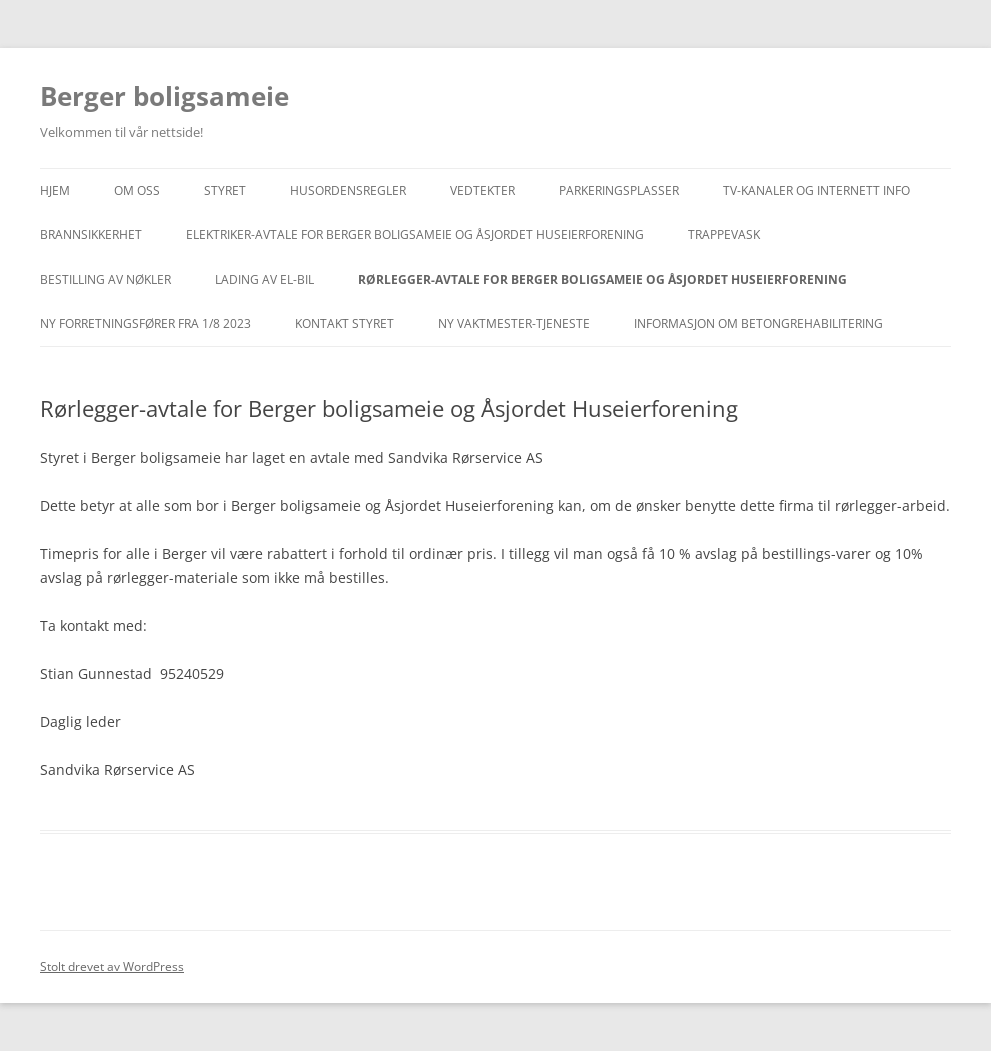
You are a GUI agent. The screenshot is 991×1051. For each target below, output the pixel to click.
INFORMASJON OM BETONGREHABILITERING (758, 323)
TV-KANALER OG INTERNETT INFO (816, 190)
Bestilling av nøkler (105, 279)
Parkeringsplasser (619, 190)
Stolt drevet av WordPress (112, 966)
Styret (225, 190)
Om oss (137, 190)
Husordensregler (348, 190)
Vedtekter (482, 190)
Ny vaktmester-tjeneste (514, 323)
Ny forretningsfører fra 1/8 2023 (145, 323)
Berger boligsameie (164, 96)
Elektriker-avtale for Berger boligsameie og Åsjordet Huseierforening (415, 234)
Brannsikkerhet (91, 234)
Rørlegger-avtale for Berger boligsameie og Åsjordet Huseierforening (602, 279)
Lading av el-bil (264, 279)
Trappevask (724, 234)
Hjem (55, 190)
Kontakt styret (344, 323)
